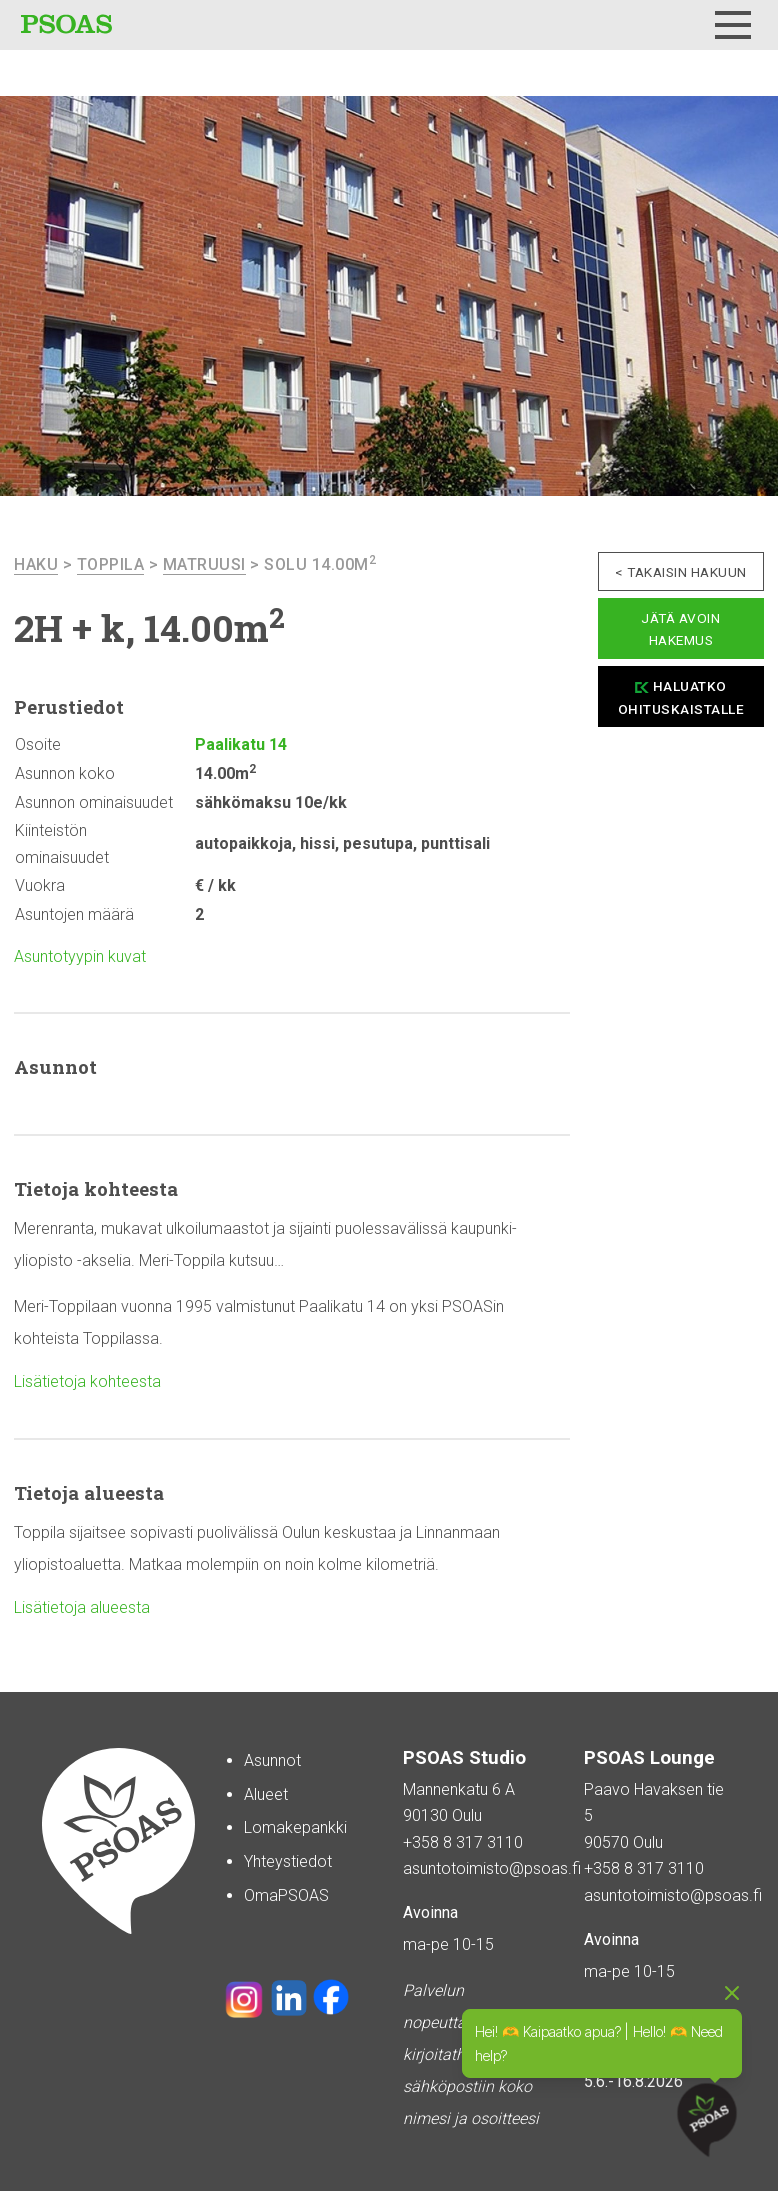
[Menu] (733, 25)
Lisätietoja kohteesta (87, 1381)
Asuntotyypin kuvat (80, 956)
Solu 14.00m (320, 564)
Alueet (266, 1794)
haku (36, 564)
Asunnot (272, 1760)
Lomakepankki (295, 1827)
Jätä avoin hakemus (680, 629)
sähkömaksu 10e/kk (271, 802)
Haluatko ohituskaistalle (681, 697)
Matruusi (204, 564)
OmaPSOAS (286, 1895)
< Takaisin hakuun (681, 572)
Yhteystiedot (288, 1861)
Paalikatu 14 (241, 744)
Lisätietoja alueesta (82, 1607)
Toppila (111, 564)
